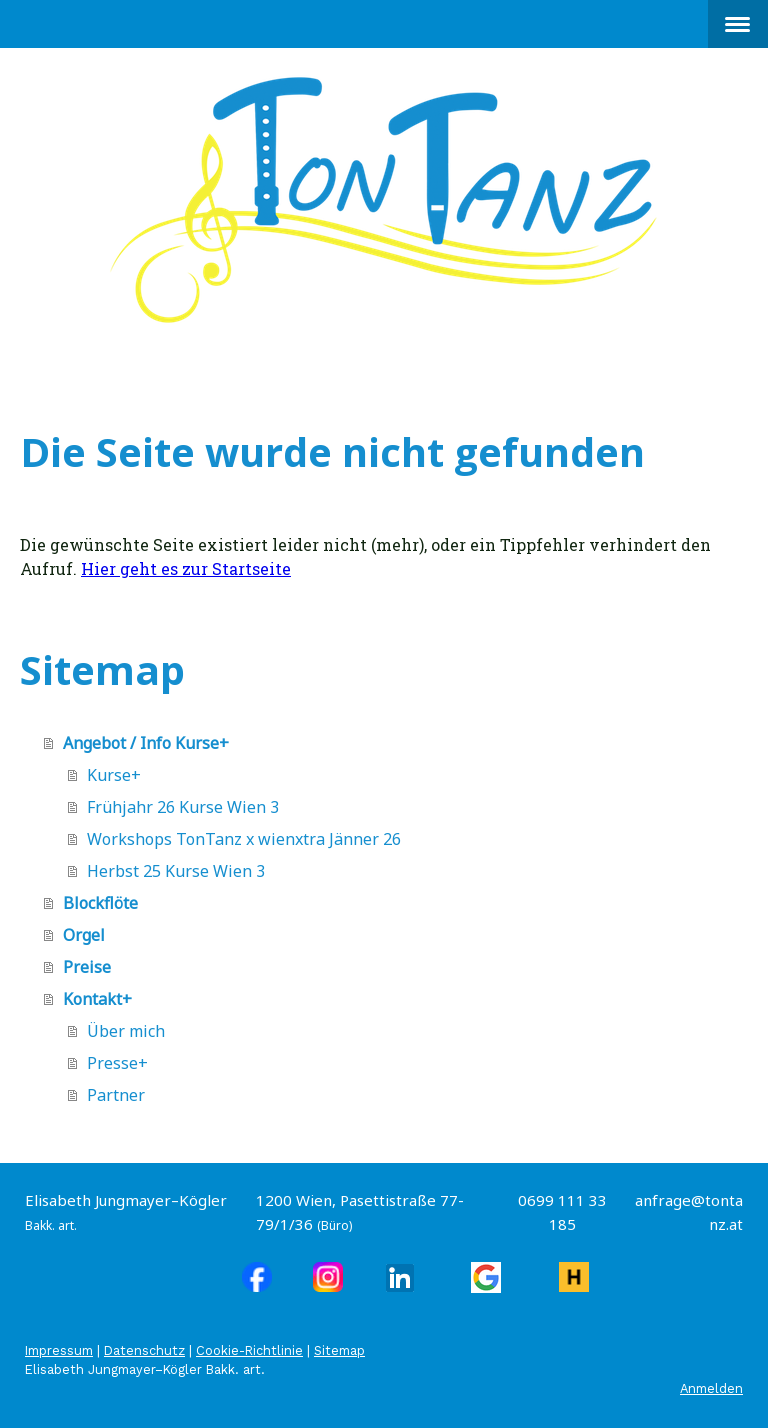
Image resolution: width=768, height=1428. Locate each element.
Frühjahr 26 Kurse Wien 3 (183, 807)
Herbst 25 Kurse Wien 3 (176, 871)
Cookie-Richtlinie (249, 1350)
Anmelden (711, 1388)
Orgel (84, 935)
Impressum (59, 1350)
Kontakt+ (97, 999)
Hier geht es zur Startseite (186, 568)
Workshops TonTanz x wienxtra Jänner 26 (244, 839)
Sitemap (339, 1350)
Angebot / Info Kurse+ (146, 743)
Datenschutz (144, 1350)
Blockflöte (100, 903)
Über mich (126, 1031)
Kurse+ (114, 775)
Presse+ (117, 1063)
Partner (116, 1095)
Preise (87, 967)
